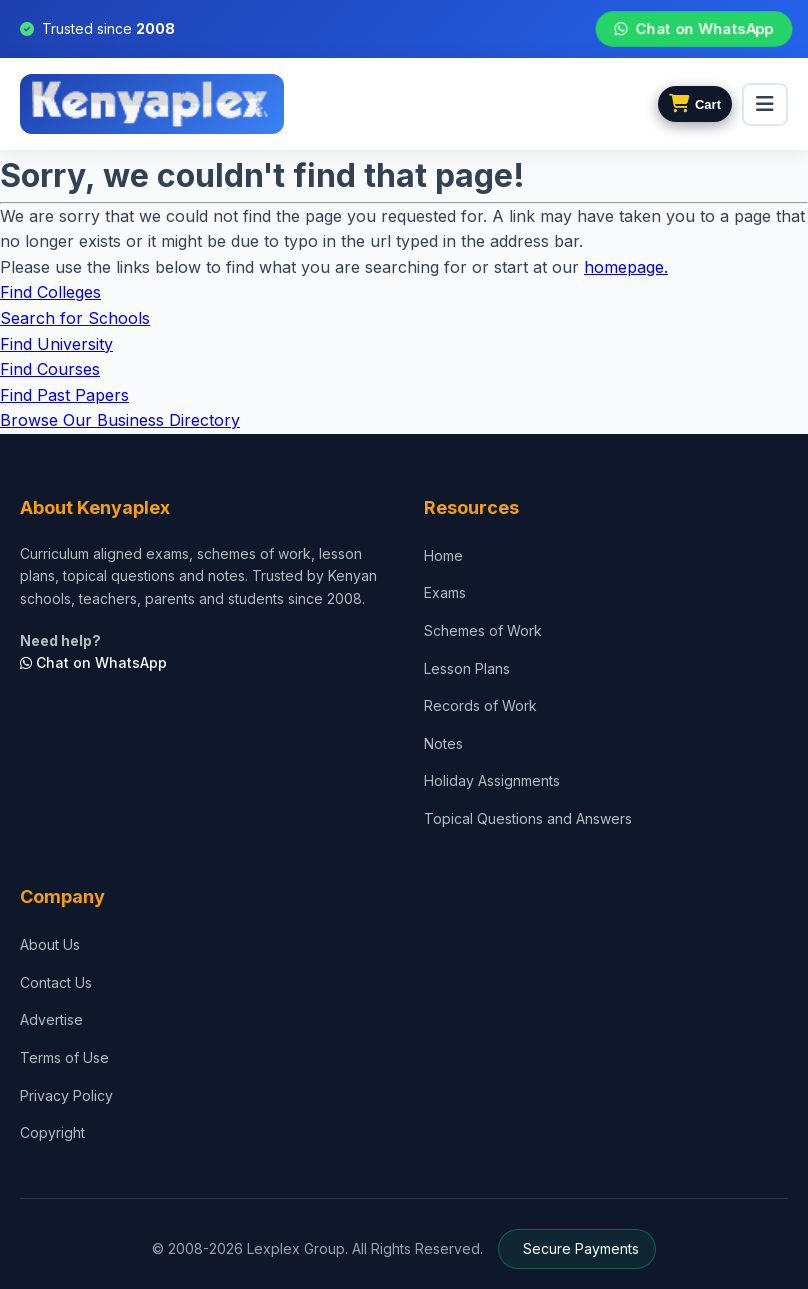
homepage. (626, 267)
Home (443, 555)
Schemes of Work (483, 630)
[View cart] (695, 104)
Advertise (51, 1019)
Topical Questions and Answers (528, 818)
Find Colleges (50, 292)
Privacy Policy (66, 1095)
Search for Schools (75, 318)
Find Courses (50, 369)
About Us (50, 944)
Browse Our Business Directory (120, 420)
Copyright (52, 1132)
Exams (445, 592)
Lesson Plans (467, 668)
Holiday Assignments (492, 780)
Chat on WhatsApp (694, 29)
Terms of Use (64, 1057)
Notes (443, 743)
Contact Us (56, 982)
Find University (56, 344)
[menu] (765, 104)
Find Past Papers (64, 395)
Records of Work (480, 705)
